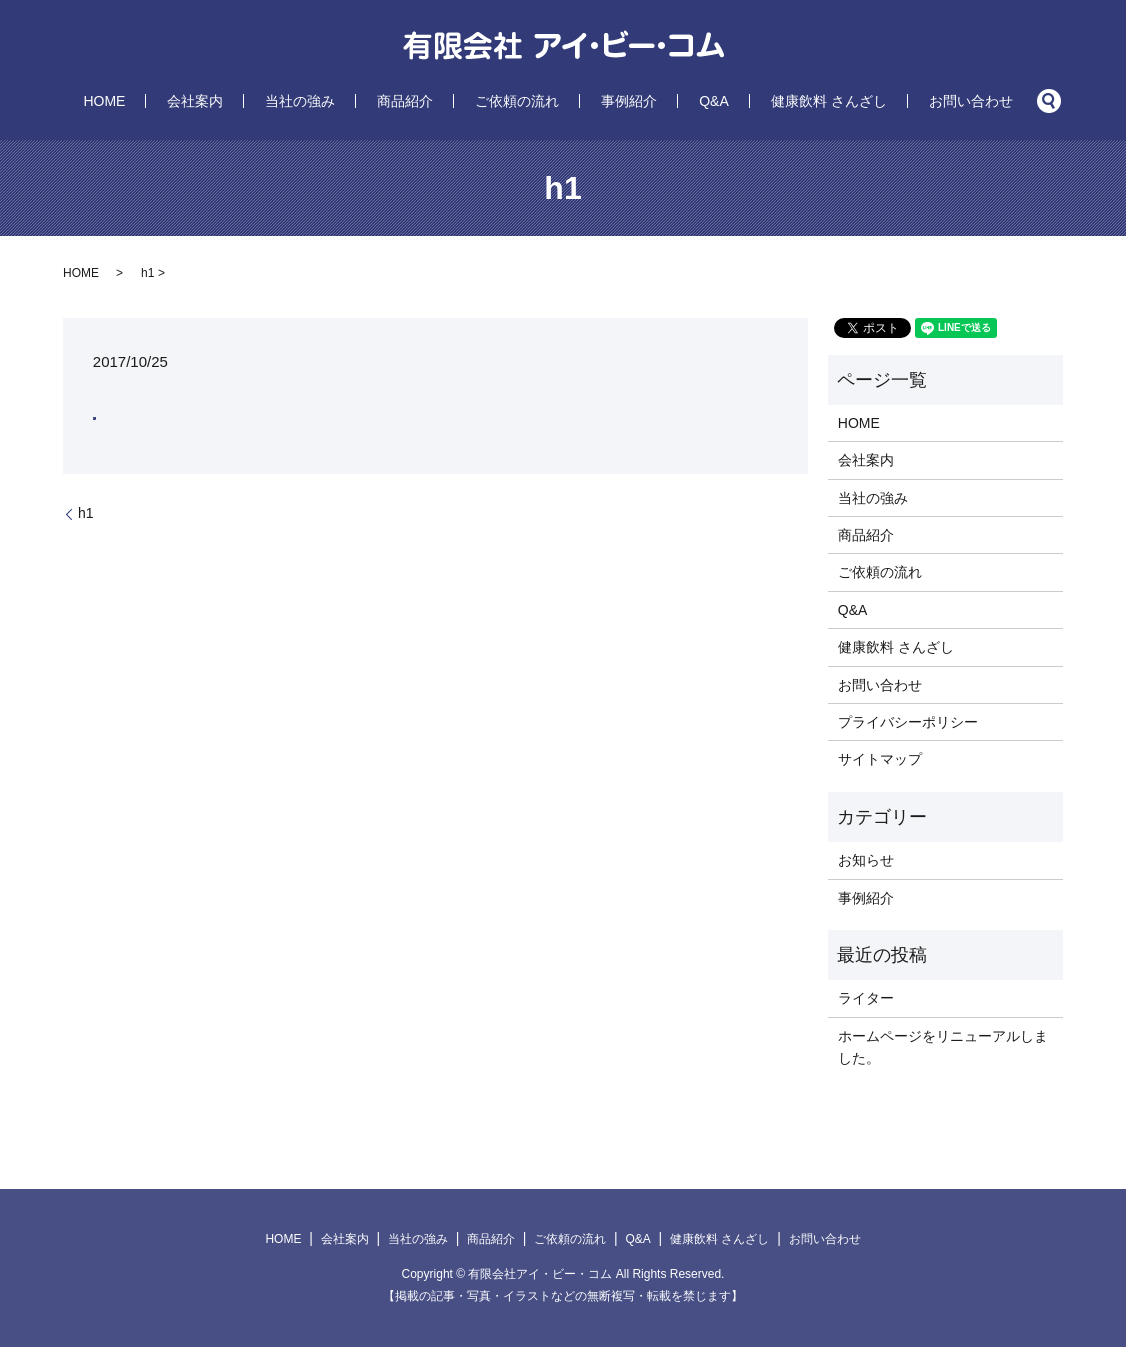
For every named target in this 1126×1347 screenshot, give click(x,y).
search (923, 101)
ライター (866, 998)
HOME (216, 101)
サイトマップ (880, 759)
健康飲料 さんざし (745, 101)
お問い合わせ (859, 101)
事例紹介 (601, 101)
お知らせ (866, 860)
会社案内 (279, 101)
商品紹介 (433, 101)
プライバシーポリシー (908, 722)
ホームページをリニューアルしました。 (943, 1047)
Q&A (658, 101)
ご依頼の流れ (517, 101)
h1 (86, 513)
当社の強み (356, 101)
